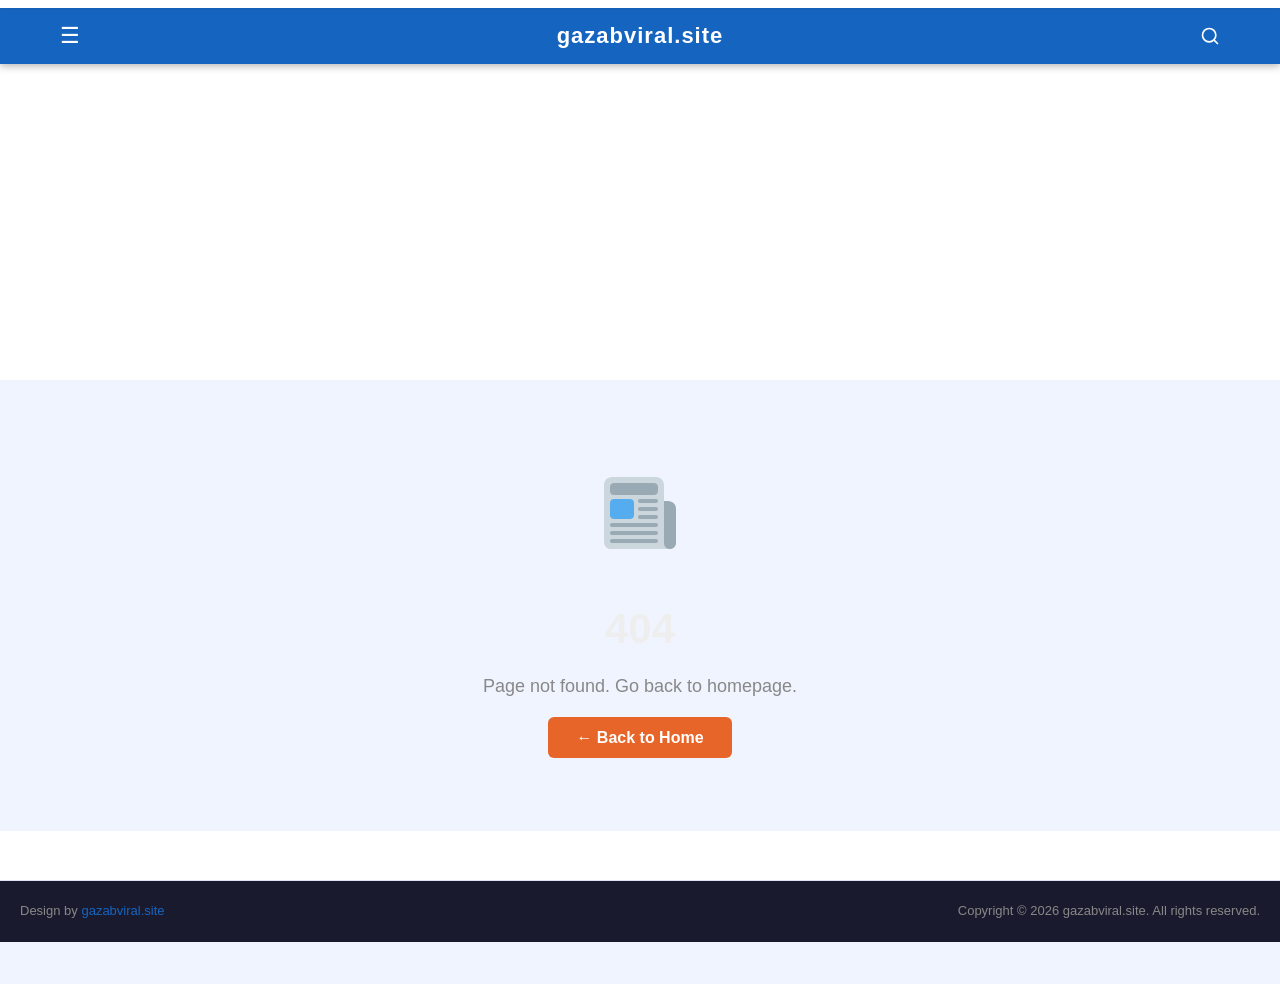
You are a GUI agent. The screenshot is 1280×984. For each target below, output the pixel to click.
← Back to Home (639, 737)
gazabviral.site (640, 35)
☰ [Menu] (70, 35)
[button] (1210, 36)
